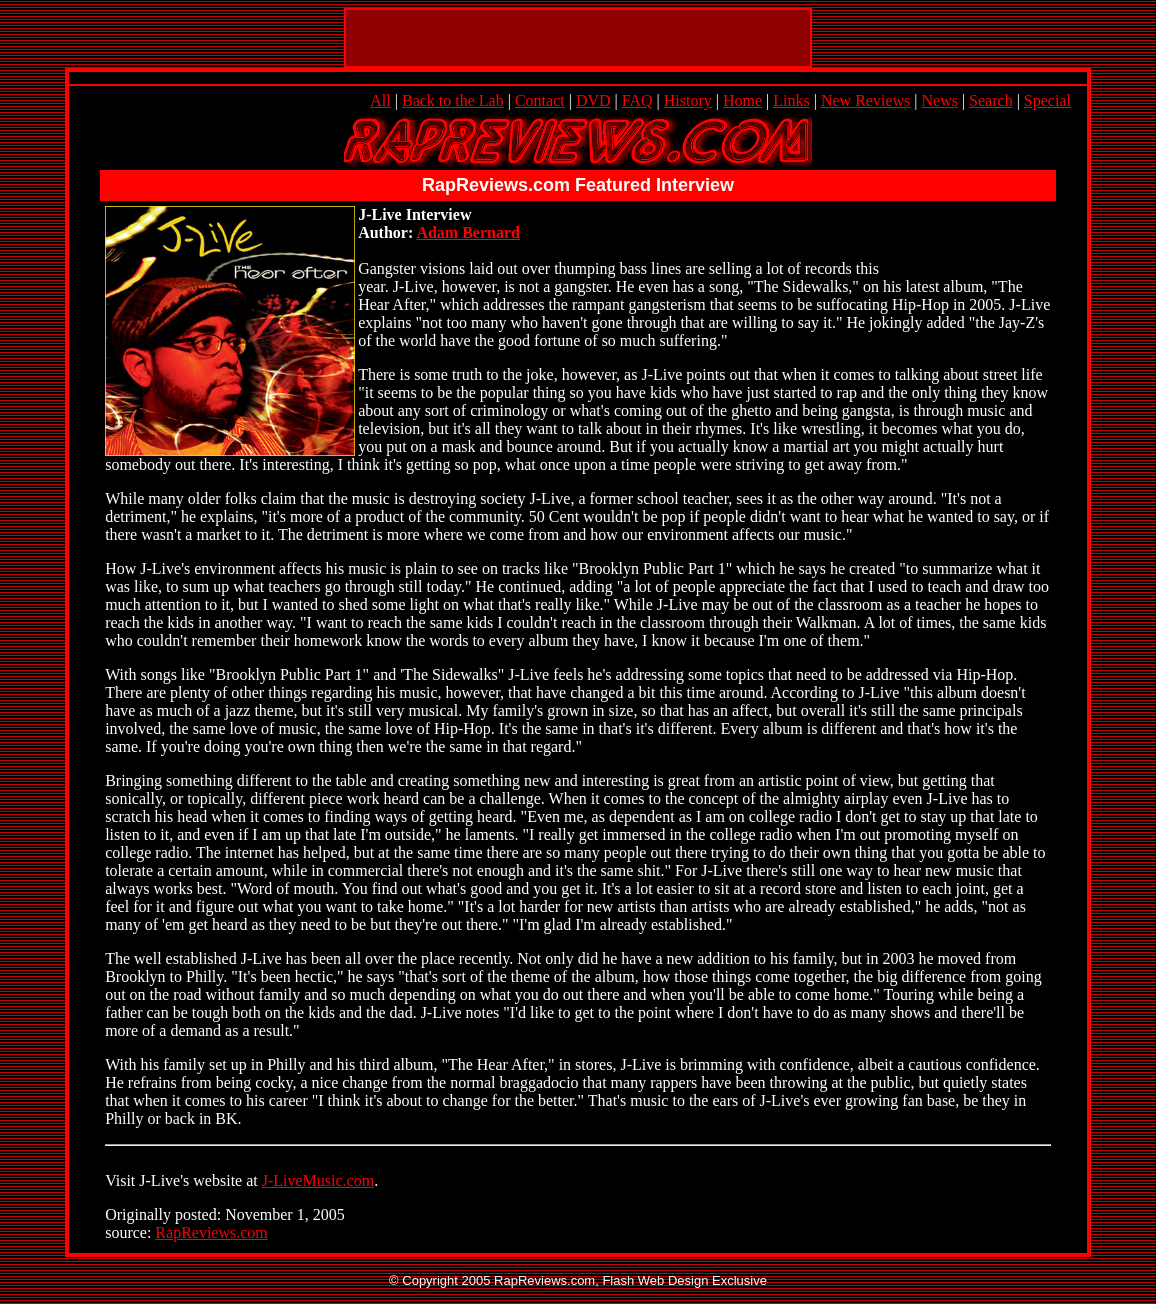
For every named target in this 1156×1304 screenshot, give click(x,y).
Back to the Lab (453, 100)
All (380, 100)
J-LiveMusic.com (318, 1180)
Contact (540, 100)
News (939, 100)
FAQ (637, 100)
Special (1047, 100)
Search (991, 100)
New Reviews (865, 100)
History (688, 100)
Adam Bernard (468, 232)
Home (742, 100)
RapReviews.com (211, 1232)
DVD (593, 100)
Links (791, 100)
